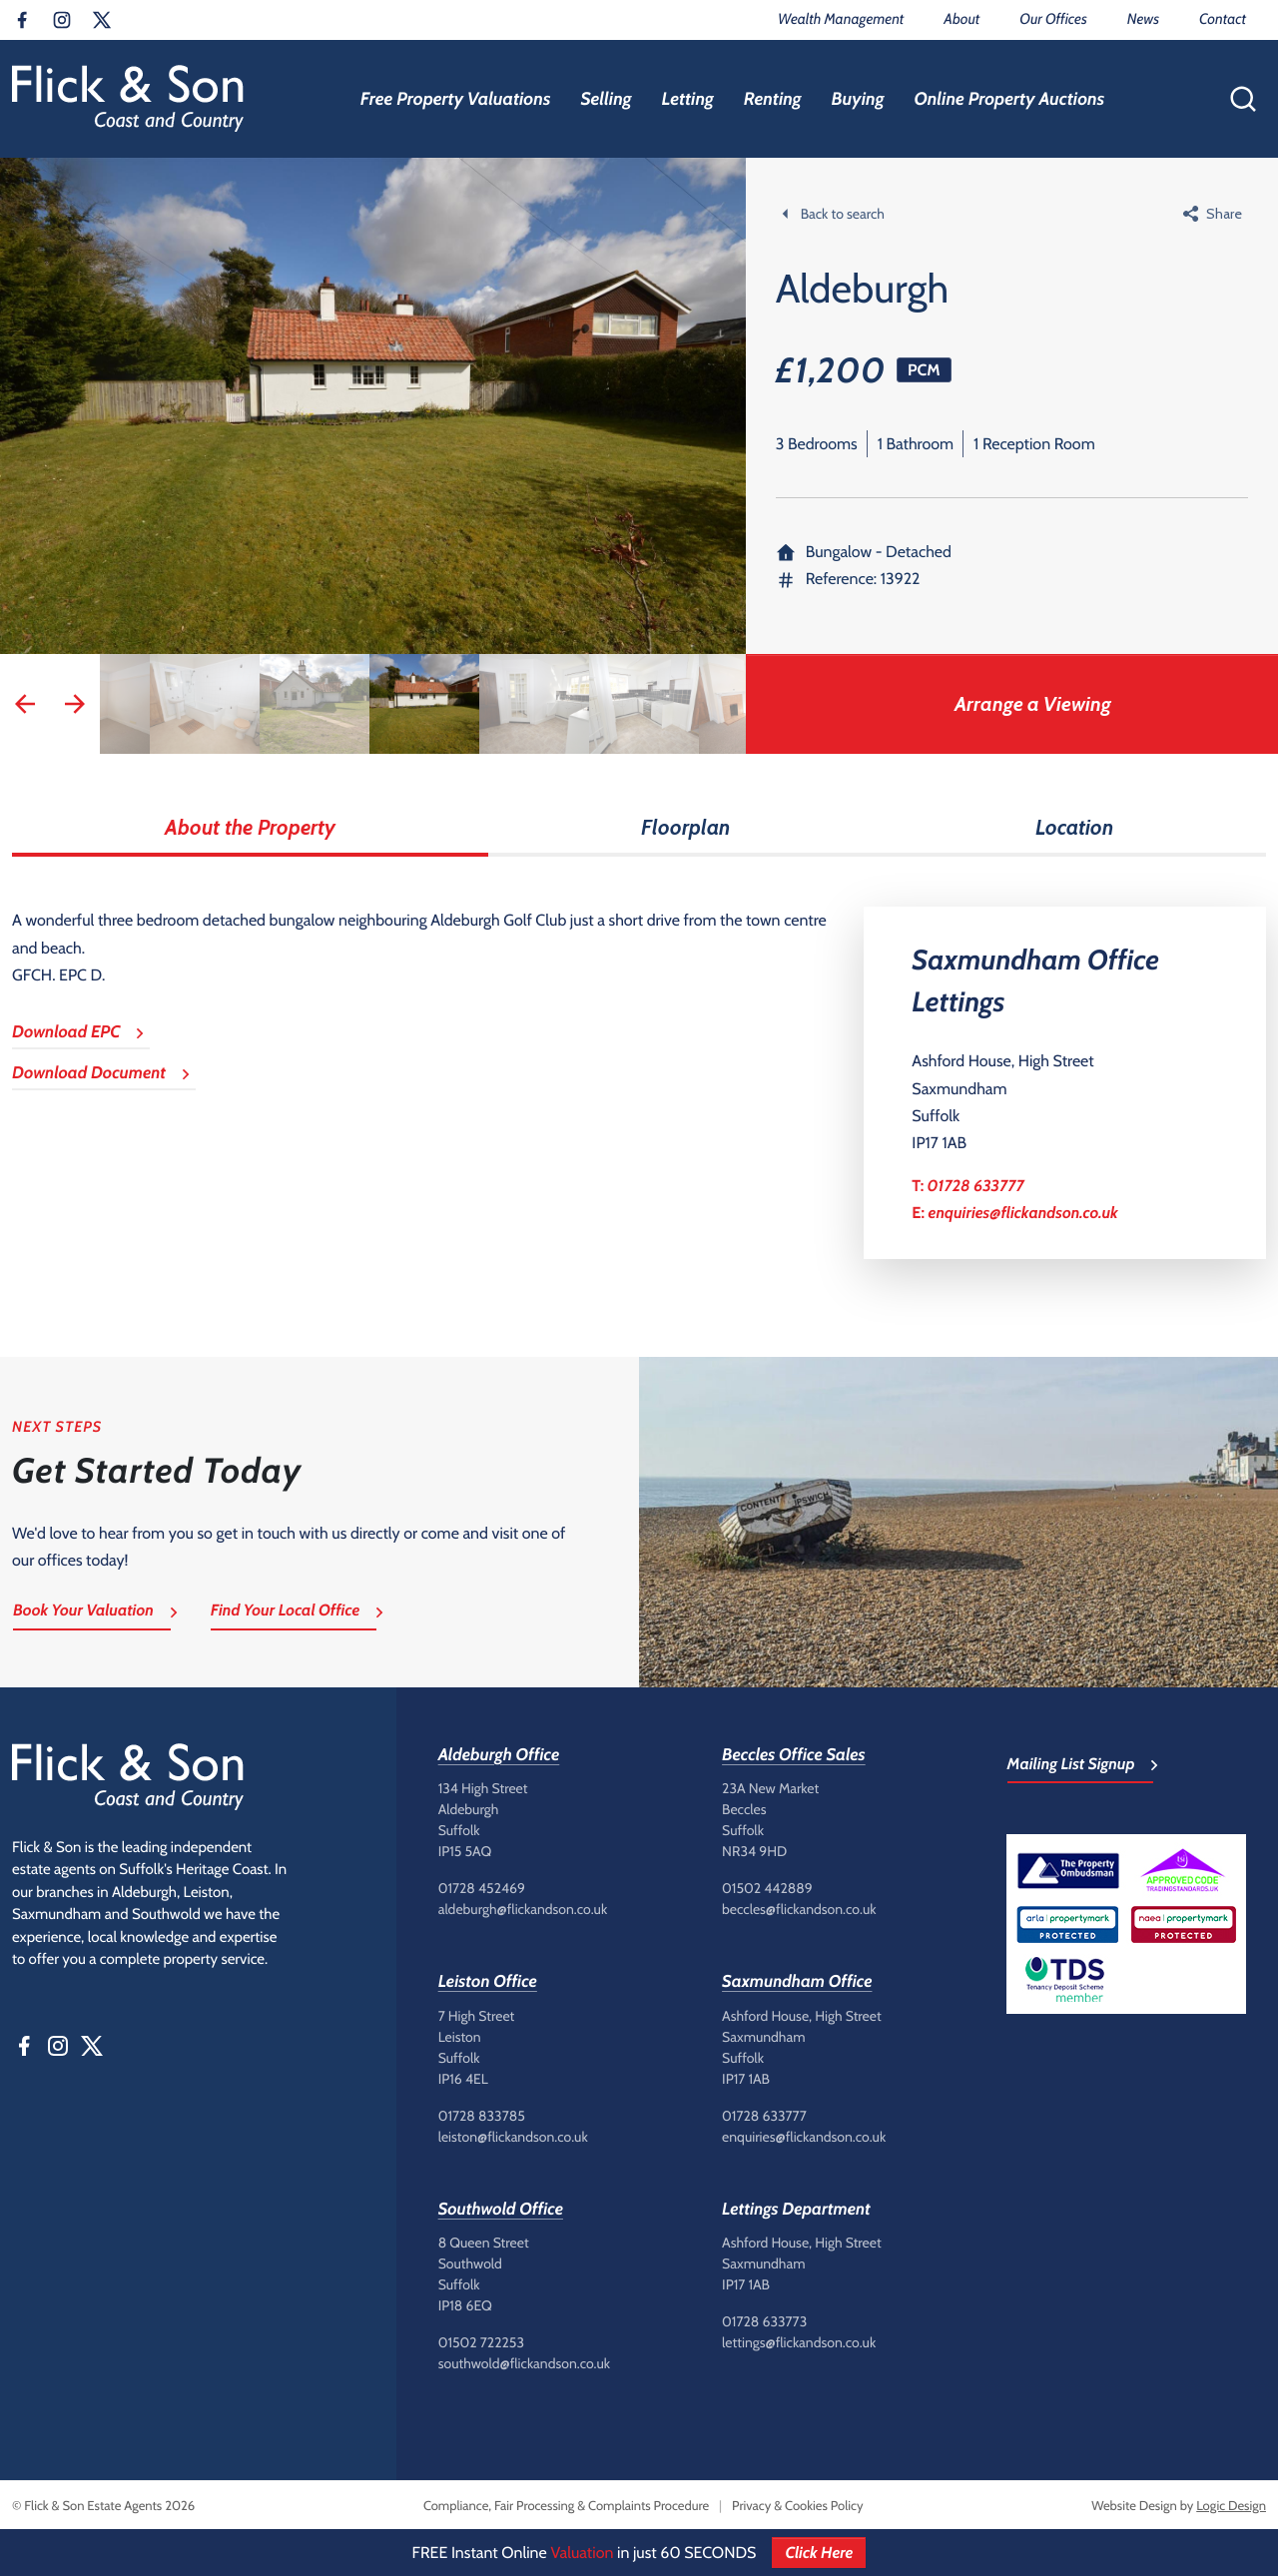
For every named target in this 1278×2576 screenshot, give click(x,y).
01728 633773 (764, 2321)
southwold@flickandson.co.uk (524, 2363)
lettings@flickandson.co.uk (799, 2342)
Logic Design (1231, 2506)
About (961, 19)
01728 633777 (976, 1185)
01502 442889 (767, 1888)
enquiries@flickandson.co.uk (1023, 1212)
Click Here (819, 2552)
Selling (605, 99)
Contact (1222, 19)
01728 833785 (481, 2116)
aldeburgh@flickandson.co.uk (523, 1909)
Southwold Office (500, 2210)
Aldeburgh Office (499, 1755)
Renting (773, 99)
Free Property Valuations (455, 99)
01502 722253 (481, 2342)
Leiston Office (487, 1982)
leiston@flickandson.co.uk (513, 2137)
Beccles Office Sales (794, 1755)
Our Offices (1052, 19)
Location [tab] (1074, 827)
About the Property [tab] (250, 827)
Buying (858, 99)
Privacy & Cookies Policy (797, 2506)
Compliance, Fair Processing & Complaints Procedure (566, 2506)
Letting (687, 99)
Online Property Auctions (1009, 99)
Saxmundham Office (797, 1982)
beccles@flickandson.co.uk (799, 1909)
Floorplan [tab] (685, 827)
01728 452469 (481, 1888)
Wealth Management (841, 19)
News (1143, 19)
